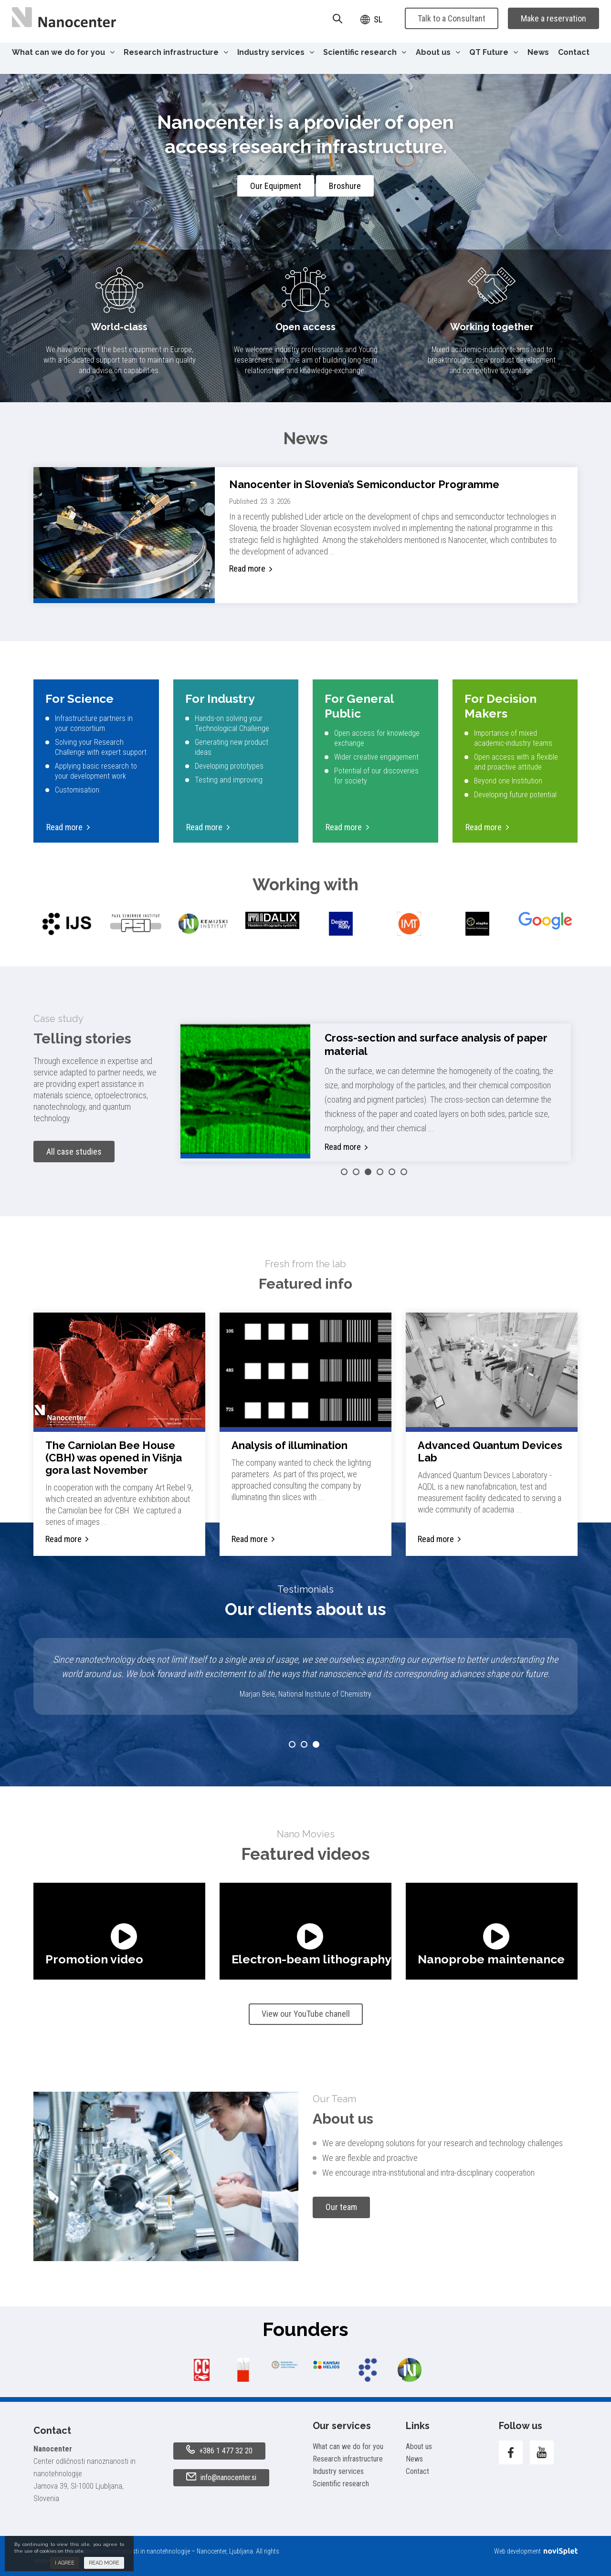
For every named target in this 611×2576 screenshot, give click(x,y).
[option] (68, 924)
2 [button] (356, 1171)
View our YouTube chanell (306, 2014)
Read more (247, 568)
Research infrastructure (176, 52)
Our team (341, 2207)
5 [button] (392, 1171)
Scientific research (364, 52)
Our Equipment (275, 186)
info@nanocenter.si (221, 2477)
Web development (536, 2551)
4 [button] (380, 1171)
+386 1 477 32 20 (219, 2450)
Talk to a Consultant (451, 18)
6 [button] (403, 1171)
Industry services (275, 52)
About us (438, 52)
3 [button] (368, 1171)
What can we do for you (63, 52)
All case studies (74, 1152)
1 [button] (344, 1171)
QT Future (493, 52)
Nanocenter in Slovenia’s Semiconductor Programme (364, 484)
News (538, 52)
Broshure (345, 186)
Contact (574, 52)
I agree (64, 2563)
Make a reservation (553, 18)
